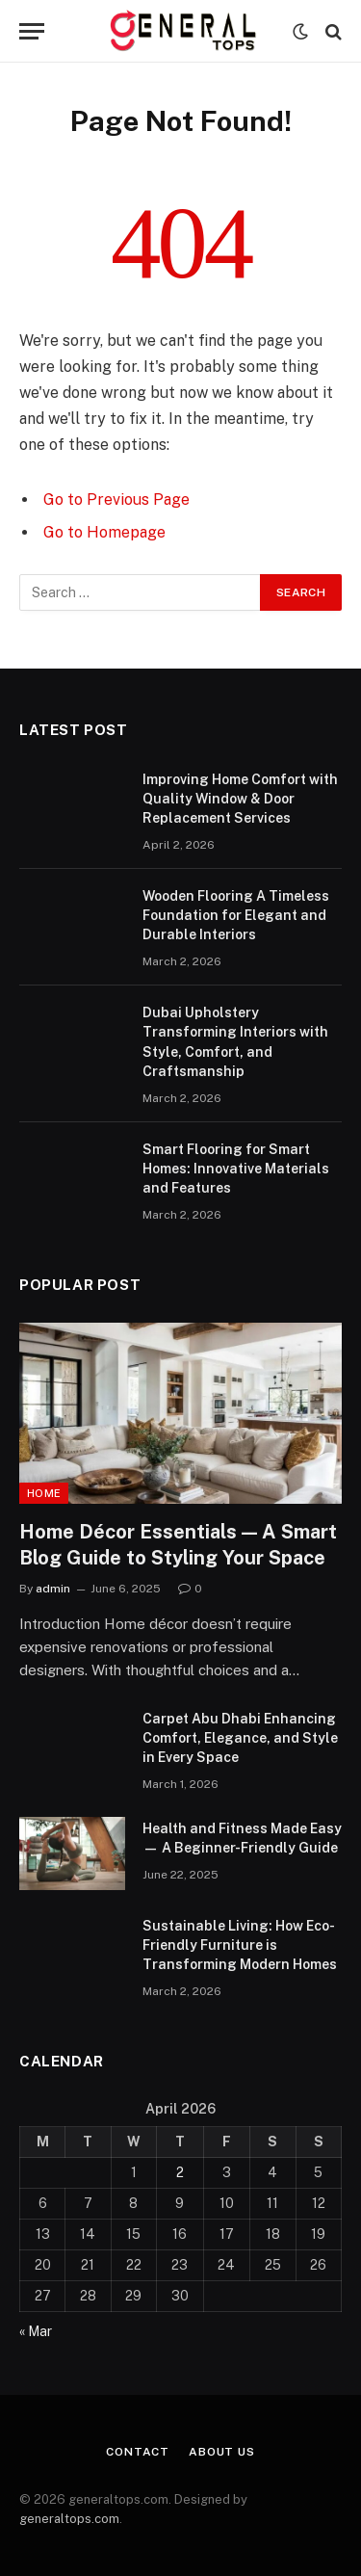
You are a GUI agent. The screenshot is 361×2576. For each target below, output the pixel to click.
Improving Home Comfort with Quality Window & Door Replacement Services (240, 799)
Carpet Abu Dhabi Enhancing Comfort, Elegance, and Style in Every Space (240, 1738)
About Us (222, 2451)
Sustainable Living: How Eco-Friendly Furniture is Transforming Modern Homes (239, 1945)
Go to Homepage (104, 532)
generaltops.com (69, 2518)
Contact (137, 2451)
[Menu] (31, 31)
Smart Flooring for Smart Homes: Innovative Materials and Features (235, 1169)
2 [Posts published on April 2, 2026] (180, 2172)
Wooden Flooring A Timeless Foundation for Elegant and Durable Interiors (235, 915)
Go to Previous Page (116, 499)
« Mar (35, 2331)
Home (44, 1493)
